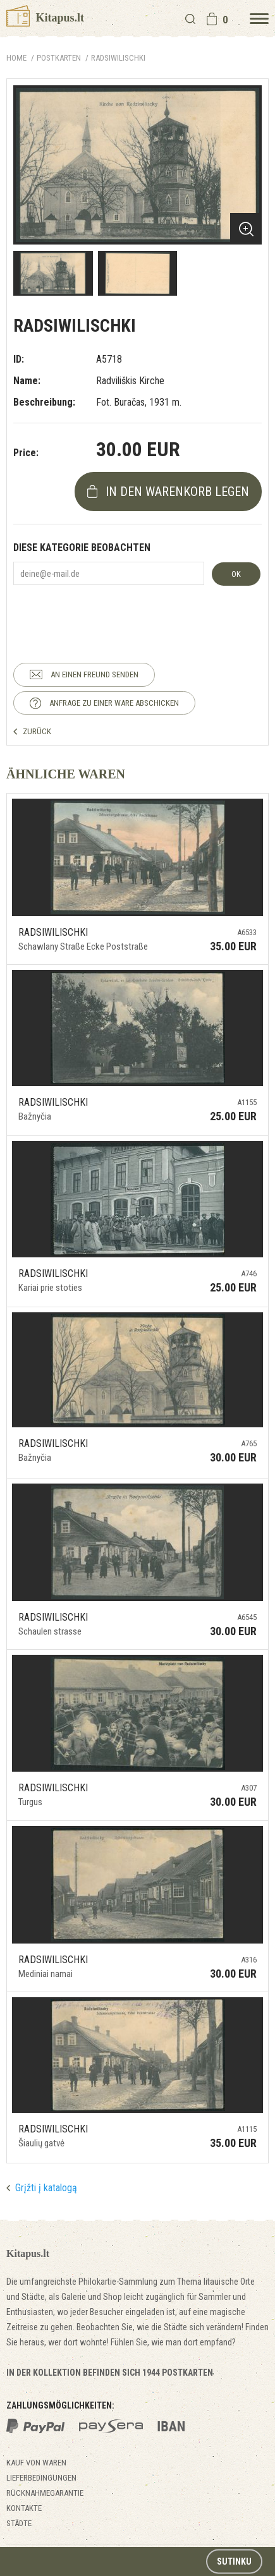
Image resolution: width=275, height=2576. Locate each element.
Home (16, 58)
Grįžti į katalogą (46, 2188)
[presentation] (109, 613)
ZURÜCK (37, 731)
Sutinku (234, 2561)
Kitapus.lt (45, 17)
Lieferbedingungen (41, 2477)
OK (236, 574)
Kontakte (24, 2508)
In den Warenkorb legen (177, 491)
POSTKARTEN (59, 58)
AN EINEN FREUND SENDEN (94, 674)
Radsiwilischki (118, 58)
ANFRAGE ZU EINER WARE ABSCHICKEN (114, 703)
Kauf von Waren (36, 2462)
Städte (19, 2523)
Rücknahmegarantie (44, 2493)
